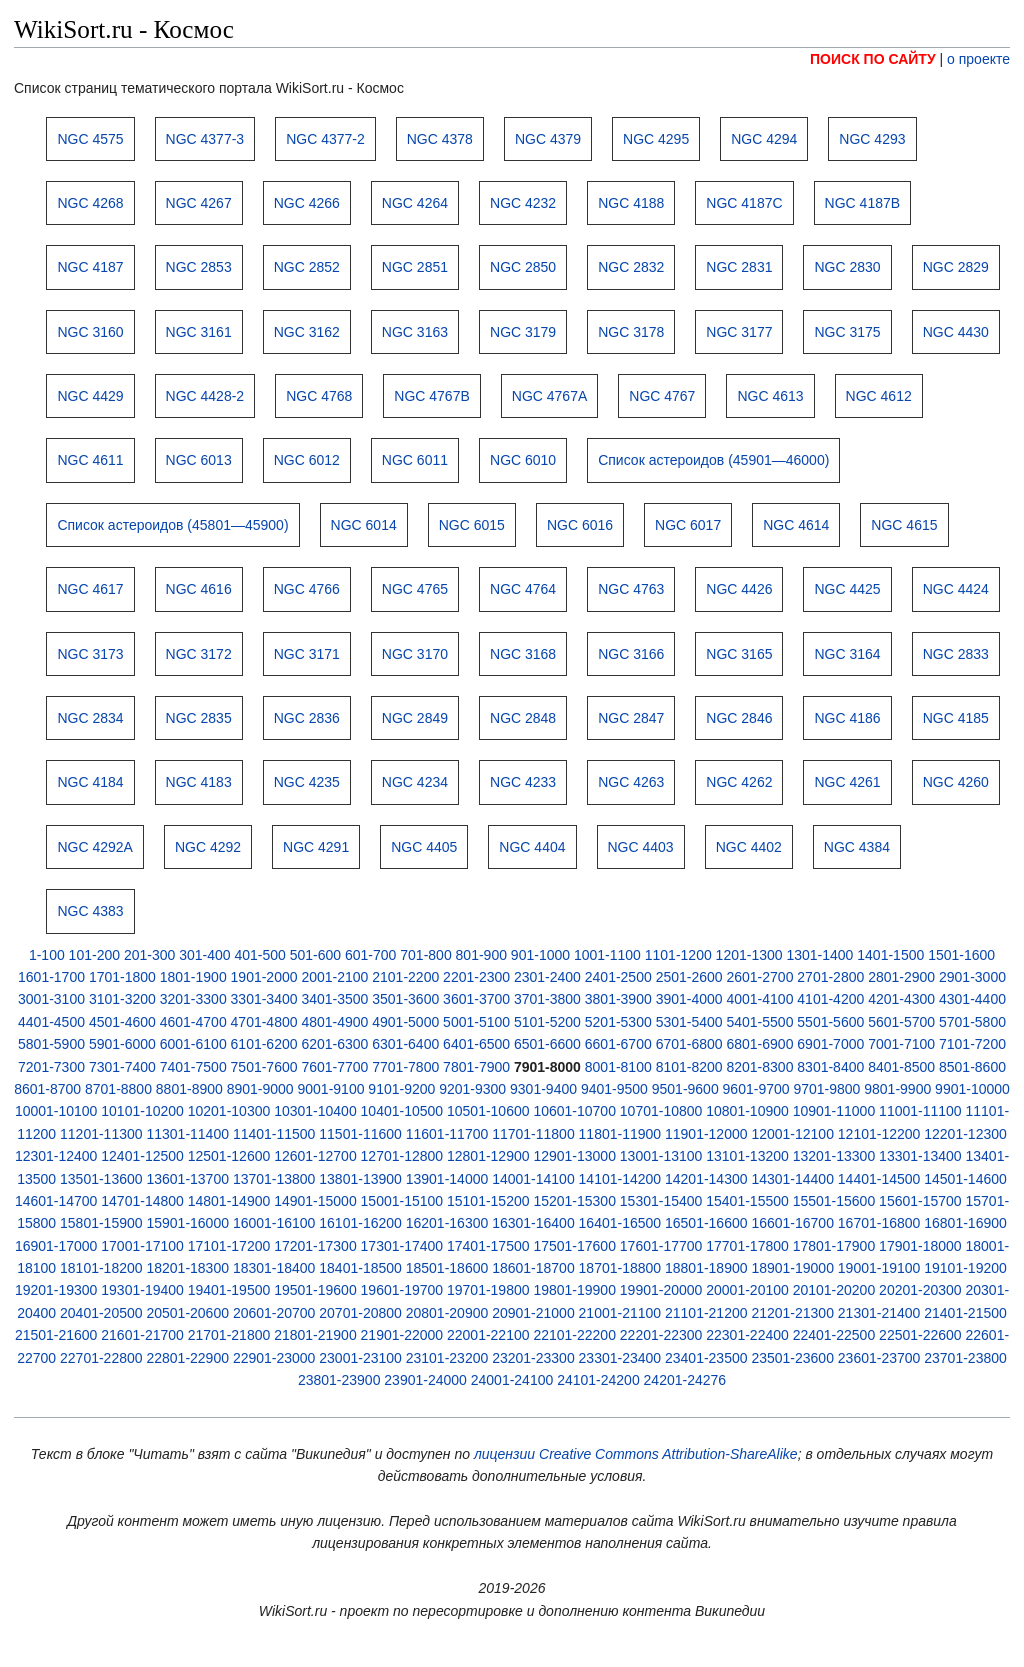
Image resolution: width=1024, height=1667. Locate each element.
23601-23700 (879, 1358)
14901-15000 (315, 1201)
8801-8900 (189, 1089)
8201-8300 (759, 1067)
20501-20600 (187, 1313)
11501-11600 (360, 1134)
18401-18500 (360, 1268)
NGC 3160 (90, 332)
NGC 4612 (879, 396)
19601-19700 (402, 1290)
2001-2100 (334, 977)
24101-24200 (598, 1380)
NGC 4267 (199, 203)
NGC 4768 (319, 396)
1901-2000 (264, 977)
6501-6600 (547, 1044)
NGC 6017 (688, 525)
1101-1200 (678, 955)
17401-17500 (488, 1246)
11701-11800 (533, 1134)
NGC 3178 (631, 332)
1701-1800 (122, 977)
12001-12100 (792, 1134)
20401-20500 (101, 1313)
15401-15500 (747, 1201)
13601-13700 (187, 1179)
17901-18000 (920, 1246)
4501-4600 (122, 1022)
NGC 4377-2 (325, 139)
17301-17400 (402, 1246)
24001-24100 (512, 1380)
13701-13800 (274, 1179)
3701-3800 (547, 999)
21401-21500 (965, 1313)
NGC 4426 (739, 589)
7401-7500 (193, 1067)
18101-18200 (101, 1268)
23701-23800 (965, 1358)
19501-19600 (315, 1290)
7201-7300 (51, 1067)
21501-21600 (56, 1335)
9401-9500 (614, 1089)
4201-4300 (901, 999)
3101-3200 (122, 999)
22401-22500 (834, 1335)
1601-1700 (51, 977)
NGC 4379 (548, 139)
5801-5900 (51, 1044)
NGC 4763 (631, 589)
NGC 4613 (770, 396)
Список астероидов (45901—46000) (713, 460)
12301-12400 (56, 1156)
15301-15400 (661, 1201)
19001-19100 (879, 1268)
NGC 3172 (199, 654)
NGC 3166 (631, 654)
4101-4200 (830, 999)
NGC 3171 (307, 654)
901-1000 (540, 955)
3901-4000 (689, 999)
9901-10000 (972, 1089)
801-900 (481, 955)
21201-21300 (792, 1313)
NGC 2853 (199, 267)
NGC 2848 (523, 718)
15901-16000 (187, 1223)
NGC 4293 (872, 139)
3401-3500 (334, 999)
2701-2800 (830, 977)
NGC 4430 (956, 332)
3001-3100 (51, 999)
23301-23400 (620, 1358)
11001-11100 (920, 1111)
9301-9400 (543, 1089)
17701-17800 (747, 1246)
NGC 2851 (415, 267)
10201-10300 (229, 1111)
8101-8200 (689, 1067)
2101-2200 (405, 977)
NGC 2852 (307, 267)
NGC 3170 (415, 654)
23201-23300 (533, 1358)
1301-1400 (819, 955)
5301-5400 (689, 1022)
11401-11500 (274, 1134)
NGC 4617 (90, 589)
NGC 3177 (739, 332)
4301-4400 (972, 999)
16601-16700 (792, 1223)
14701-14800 (142, 1201)
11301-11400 (187, 1134)
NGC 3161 (199, 332)
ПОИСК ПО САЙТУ (873, 59)
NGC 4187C (744, 203)
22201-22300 (661, 1335)
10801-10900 (747, 1111)
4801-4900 (334, 1022)
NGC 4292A (94, 847)
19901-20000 (661, 1290)
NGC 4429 (90, 396)
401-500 (259, 955)
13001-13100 (661, 1156)
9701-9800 (826, 1089)
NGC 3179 (523, 332)
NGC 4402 (749, 847)
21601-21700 (142, 1335)
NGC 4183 (199, 782)
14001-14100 (533, 1179)
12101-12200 (879, 1134)
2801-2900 (901, 977)
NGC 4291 (316, 847)
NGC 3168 (523, 654)
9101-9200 (401, 1089)
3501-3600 (405, 999)
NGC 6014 (364, 525)
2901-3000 (972, 977)
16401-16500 (620, 1223)
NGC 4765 (415, 589)
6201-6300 (334, 1044)
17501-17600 (574, 1246)
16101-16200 (360, 1223)
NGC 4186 (847, 718)
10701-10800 (661, 1111)
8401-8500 (901, 1067)
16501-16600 (706, 1223)
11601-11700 (447, 1134)
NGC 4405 (424, 847)
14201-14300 (706, 1179)
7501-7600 (264, 1067)
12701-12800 (402, 1156)
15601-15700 (920, 1201)
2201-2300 (476, 977)
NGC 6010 (523, 460)
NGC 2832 (631, 267)
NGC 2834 (90, 718)
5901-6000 (122, 1044)
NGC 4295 (656, 139)
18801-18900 (706, 1268)
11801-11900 (620, 1134)
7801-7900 (476, 1067)
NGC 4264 (415, 203)
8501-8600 (972, 1067)
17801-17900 (834, 1246)
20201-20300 (920, 1290)
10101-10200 (142, 1111)
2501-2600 (689, 977)
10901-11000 (834, 1111)
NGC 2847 (631, 718)
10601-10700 (574, 1111)
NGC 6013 (199, 460)
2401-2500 (618, 977)
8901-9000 (260, 1089)
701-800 (425, 955)
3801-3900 (618, 999)
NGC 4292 (208, 847)
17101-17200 (229, 1246)
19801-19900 (574, 1290)
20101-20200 (834, 1290)
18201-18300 (187, 1268)
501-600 (315, 955)
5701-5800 (972, 1022)
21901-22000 (402, 1335)
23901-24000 (425, 1380)
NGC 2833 (956, 654)
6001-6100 (193, 1044)
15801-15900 (101, 1223)
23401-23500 (706, 1358)
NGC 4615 (904, 525)
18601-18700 (533, 1268)
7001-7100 (901, 1044)
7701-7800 (405, 1067)
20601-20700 (274, 1313)
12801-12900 (488, 1156)
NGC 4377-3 (205, 139)
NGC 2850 (523, 267)
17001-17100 (142, 1246)
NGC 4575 (90, 139)
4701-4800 (264, 1022)
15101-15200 (488, 1201)
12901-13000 (574, 1156)
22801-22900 (187, 1358)
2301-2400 (547, 977)
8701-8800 (118, 1089)
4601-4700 (193, 1022)
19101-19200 (965, 1268)
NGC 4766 (307, 589)
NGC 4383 (90, 911)
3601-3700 (476, 999)
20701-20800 (360, 1313)
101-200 (94, 955)
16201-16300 (447, 1223)
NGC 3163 (415, 332)
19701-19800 (488, 1290)
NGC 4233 (523, 782)
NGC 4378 (440, 139)
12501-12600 (229, 1156)
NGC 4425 (847, 589)
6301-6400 (405, 1044)
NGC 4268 (90, 203)
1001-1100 (607, 955)
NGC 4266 (307, 203)
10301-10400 (315, 1111)
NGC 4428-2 (205, 396)
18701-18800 (620, 1268)
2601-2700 (759, 977)
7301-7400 (122, 1067)
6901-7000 (830, 1044)
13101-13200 (747, 1156)
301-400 (204, 955)
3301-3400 (264, 999)
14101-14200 (620, 1179)
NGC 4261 (847, 782)
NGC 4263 (631, 782)
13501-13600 (101, 1179)
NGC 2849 (415, 718)
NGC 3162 (307, 332)
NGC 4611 (90, 460)
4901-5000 (405, 1022)
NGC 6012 (307, 460)
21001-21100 (620, 1313)
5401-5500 (759, 1022)
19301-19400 (142, 1290)
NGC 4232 (523, 203)
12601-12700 (315, 1156)
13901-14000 (447, 1179)
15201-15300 (574, 1201)
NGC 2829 (956, 267)
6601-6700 (618, 1044)
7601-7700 (334, 1067)
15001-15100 (402, 1201)
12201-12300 (965, 1134)
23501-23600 (792, 1358)
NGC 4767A (549, 396)
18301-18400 (274, 1268)
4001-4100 (759, 999)
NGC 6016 (580, 525)
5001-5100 (476, 1022)
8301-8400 (830, 1067)
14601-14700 (56, 1201)
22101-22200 (574, 1335)
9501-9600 (685, 1089)
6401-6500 (476, 1044)
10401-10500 (402, 1111)
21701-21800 (229, 1335)
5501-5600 (830, 1022)
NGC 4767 (662, 396)
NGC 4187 (90, 267)
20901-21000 (533, 1313)
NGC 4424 (956, 589)
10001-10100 (56, 1111)
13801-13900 (360, 1179)
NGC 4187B (862, 203)
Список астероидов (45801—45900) (172, 525)
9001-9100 (331, 1089)
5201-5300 (618, 1022)
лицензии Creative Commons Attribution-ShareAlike (636, 1454)
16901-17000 (56, 1246)
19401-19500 (229, 1290)
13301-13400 (920, 1156)
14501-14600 (965, 1179)
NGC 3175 (847, 332)
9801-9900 (897, 1089)
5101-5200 (547, 1022)
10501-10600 (488, 1111)
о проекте (978, 59)
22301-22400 (747, 1335)
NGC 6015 (472, 525)
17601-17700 (661, 1246)
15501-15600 (834, 1201)
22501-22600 (920, 1335)
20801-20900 (447, 1313)
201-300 (149, 955)
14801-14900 (229, 1201)
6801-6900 (759, 1044)
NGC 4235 (307, 782)
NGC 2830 (847, 267)
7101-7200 (972, 1044)
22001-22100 (488, 1335)
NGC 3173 (90, 654)
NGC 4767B (431, 396)
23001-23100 (360, 1358)
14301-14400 (792, 1179)
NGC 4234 (415, 782)
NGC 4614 (796, 525)
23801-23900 (339, 1380)
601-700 (370, 955)
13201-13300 (834, 1156)
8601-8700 (47, 1089)
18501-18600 (447, 1268)
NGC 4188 (631, 203)
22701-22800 (101, 1358)
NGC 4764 (523, 589)
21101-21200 (706, 1313)
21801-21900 (315, 1335)
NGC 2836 (307, 718)
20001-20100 (747, 1290)
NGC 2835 (199, 718)
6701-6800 (689, 1044)
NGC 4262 (739, 782)
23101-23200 (447, 1358)
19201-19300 (56, 1290)
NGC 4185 (956, 718)
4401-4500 (51, 1022)
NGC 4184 (90, 782)
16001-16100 (274, 1223)
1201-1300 (749, 955)
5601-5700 (901, 1022)
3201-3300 (193, 999)
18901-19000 (792, 1268)
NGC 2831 (739, 267)
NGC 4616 (199, 589)
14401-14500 (879, 1179)
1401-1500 (890, 955)
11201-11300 (101, 1134)
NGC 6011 (415, 460)
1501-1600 (961, 955)
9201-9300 (472, 1089)
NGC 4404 (532, 847)
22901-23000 (274, 1358)
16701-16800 (879, 1223)
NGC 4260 (956, 782)
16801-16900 (965, 1223)
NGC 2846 (739, 718)
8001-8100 (618, 1067)
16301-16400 (533, 1223)
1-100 (47, 955)
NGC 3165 (739, 654)
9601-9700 (756, 1089)
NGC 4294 (764, 139)
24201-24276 (685, 1380)
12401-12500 (142, 1156)
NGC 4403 (641, 847)
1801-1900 (193, 977)
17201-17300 (315, 1246)
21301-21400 (879, 1313)
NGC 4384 (857, 847)
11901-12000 (706, 1134)
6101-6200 (264, 1044)
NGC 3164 (847, 654)
